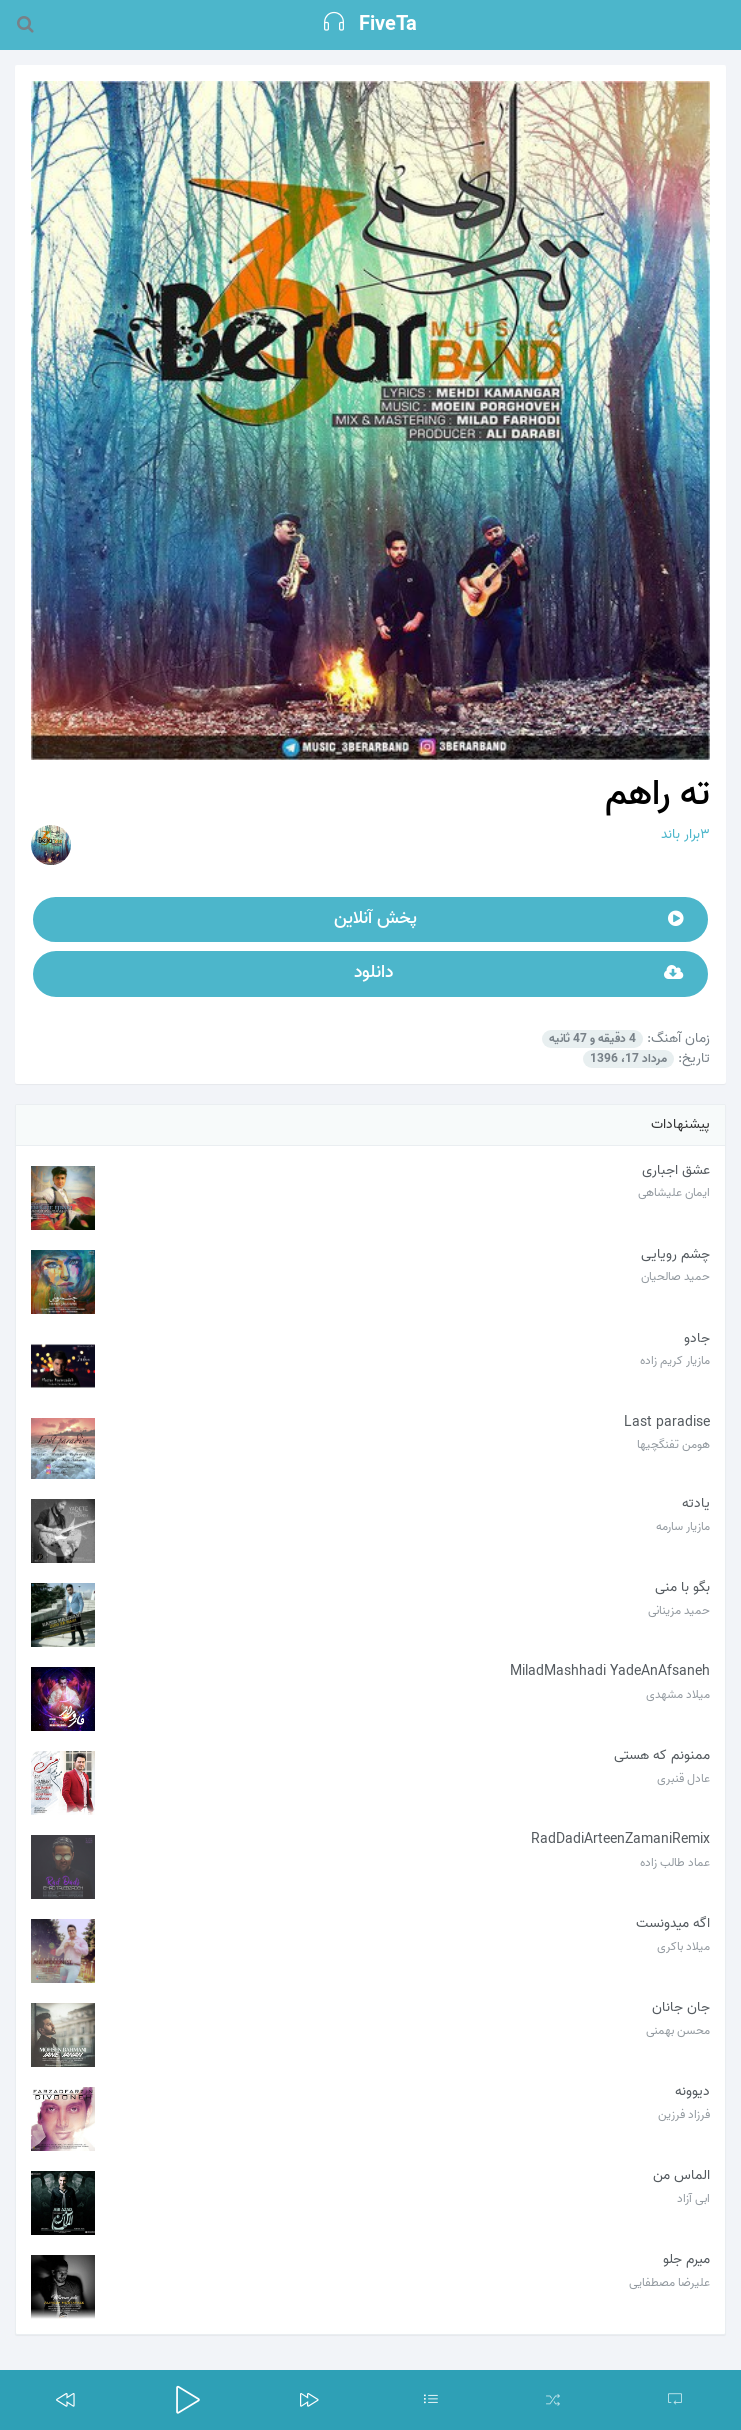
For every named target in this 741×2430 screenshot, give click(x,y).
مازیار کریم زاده (675, 1360)
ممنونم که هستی (662, 1755)
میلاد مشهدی (678, 1694)
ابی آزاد (693, 2198)
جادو (697, 1338)
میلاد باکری (683, 1946)
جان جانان (681, 2007)
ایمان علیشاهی (674, 1192)
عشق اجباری (676, 1170)
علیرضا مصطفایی (669, 2282)
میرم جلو (686, 2259)
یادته (696, 1503)
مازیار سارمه (683, 1526)
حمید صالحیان (675, 1276)
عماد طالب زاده (675, 1862)
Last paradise (667, 1422)
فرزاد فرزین (684, 2114)
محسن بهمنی (678, 2030)
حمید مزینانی (679, 1610)
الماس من (681, 2175)
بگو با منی (682, 1587)
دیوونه (692, 2091)
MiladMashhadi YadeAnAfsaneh (610, 1671)
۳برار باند (685, 834)
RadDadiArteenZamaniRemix (620, 1839)
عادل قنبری (683, 1778)
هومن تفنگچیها (673, 1444)
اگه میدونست (673, 1923)
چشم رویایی (675, 1254)
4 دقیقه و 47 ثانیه (592, 1039)
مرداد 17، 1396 (628, 1059)
